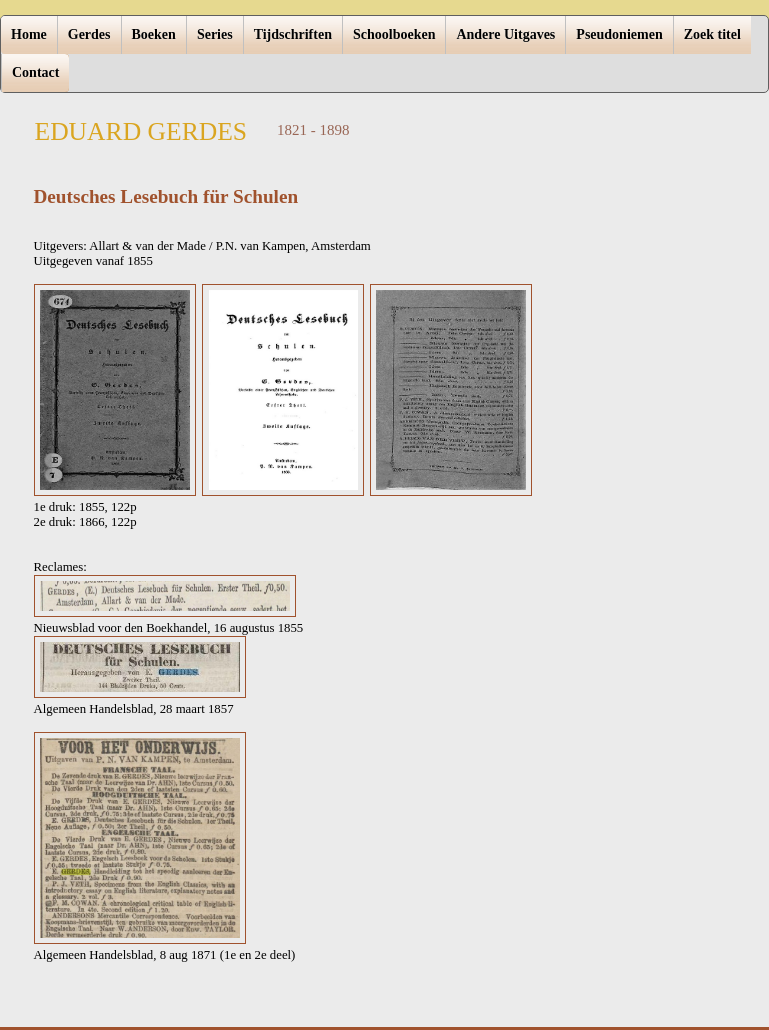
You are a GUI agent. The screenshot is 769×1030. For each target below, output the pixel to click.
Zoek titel (712, 34)
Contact (35, 72)
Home (29, 34)
